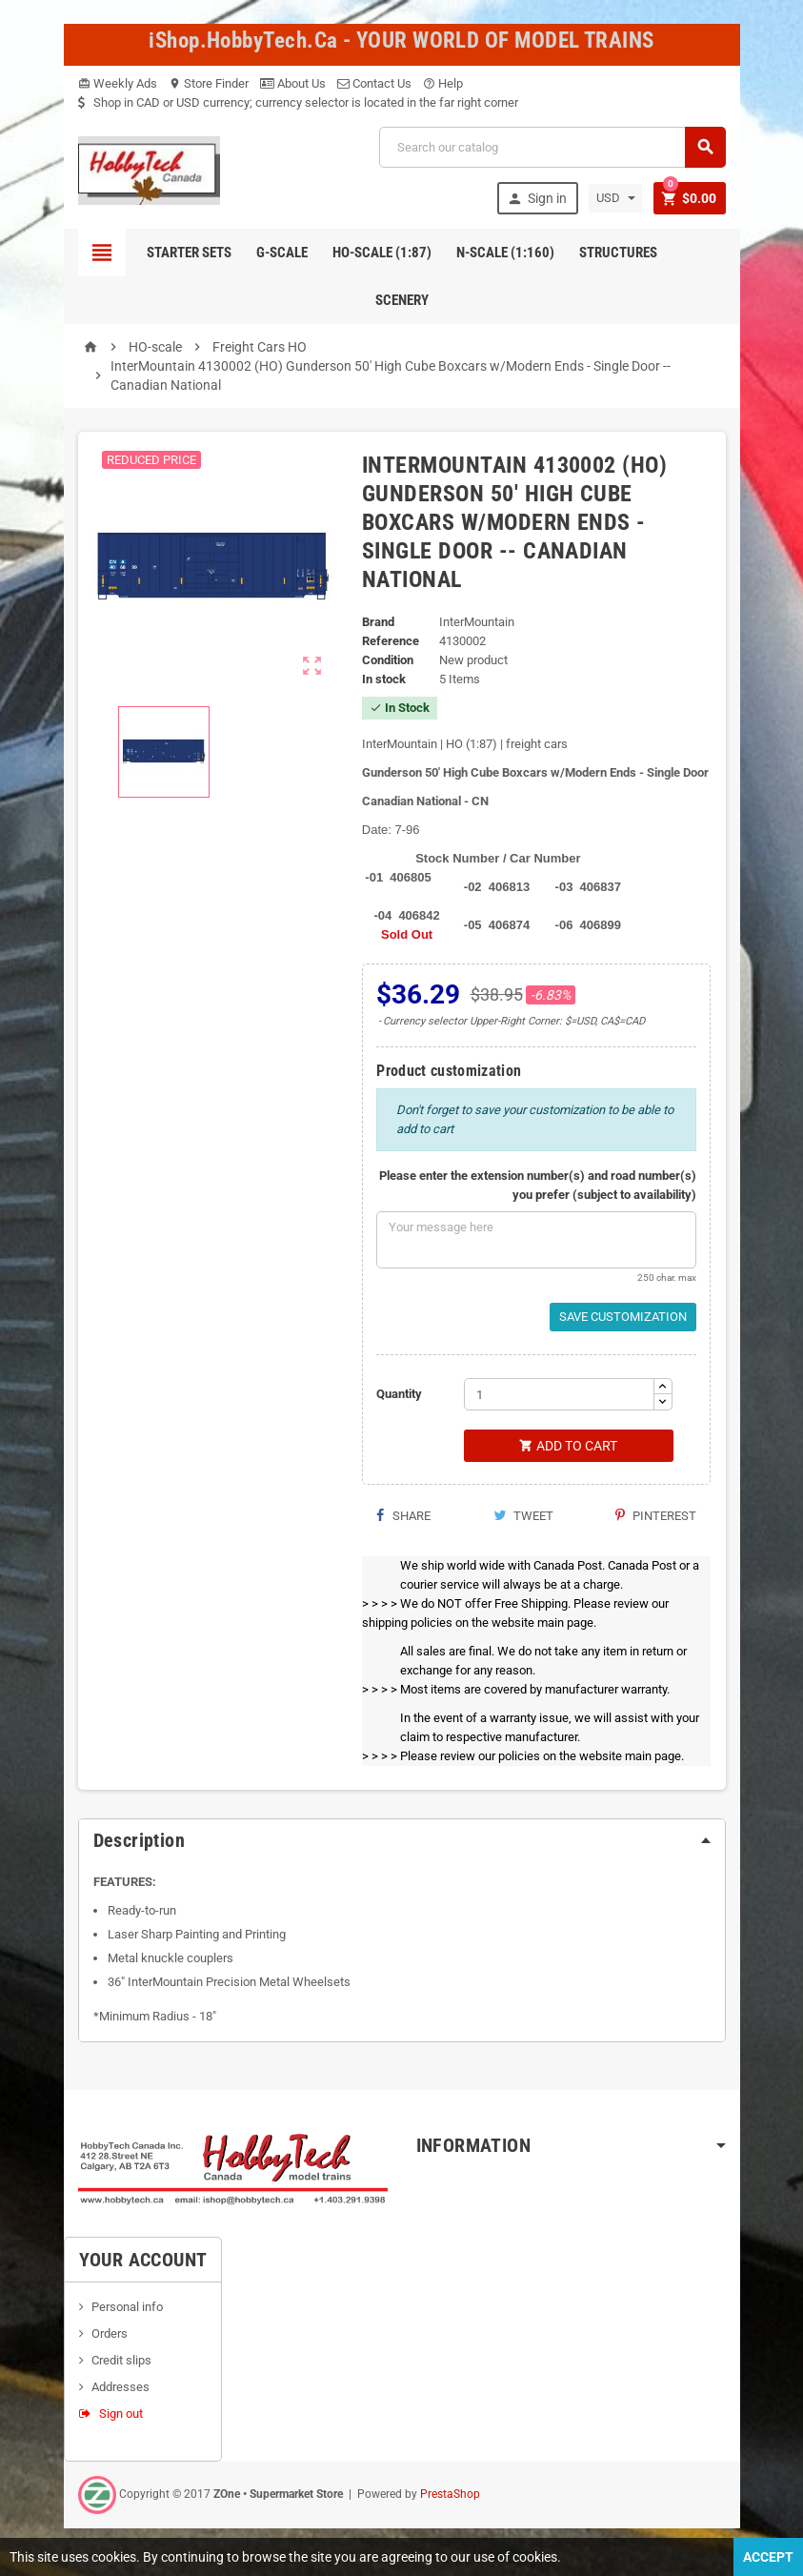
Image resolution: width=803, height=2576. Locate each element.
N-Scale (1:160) (505, 252)
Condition (387, 660)
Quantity (399, 1394)
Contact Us (374, 83)
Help (443, 83)
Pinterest (655, 1516)
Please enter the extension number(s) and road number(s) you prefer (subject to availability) (537, 1185)
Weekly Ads (117, 83)
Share (403, 1516)
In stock (384, 679)
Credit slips (121, 2360)
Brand (378, 622)
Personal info (127, 2307)
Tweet (523, 1516)
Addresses (120, 2387)
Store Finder (209, 83)
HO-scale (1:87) (382, 252)
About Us (293, 83)
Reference (390, 641)
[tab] (402, 1840)
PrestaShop (450, 2494)
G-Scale (282, 252)
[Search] (552, 147)
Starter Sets (189, 252)
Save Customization (623, 1316)
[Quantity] (559, 1394)
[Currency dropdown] (616, 198)
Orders (109, 2333)
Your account (143, 2259)
